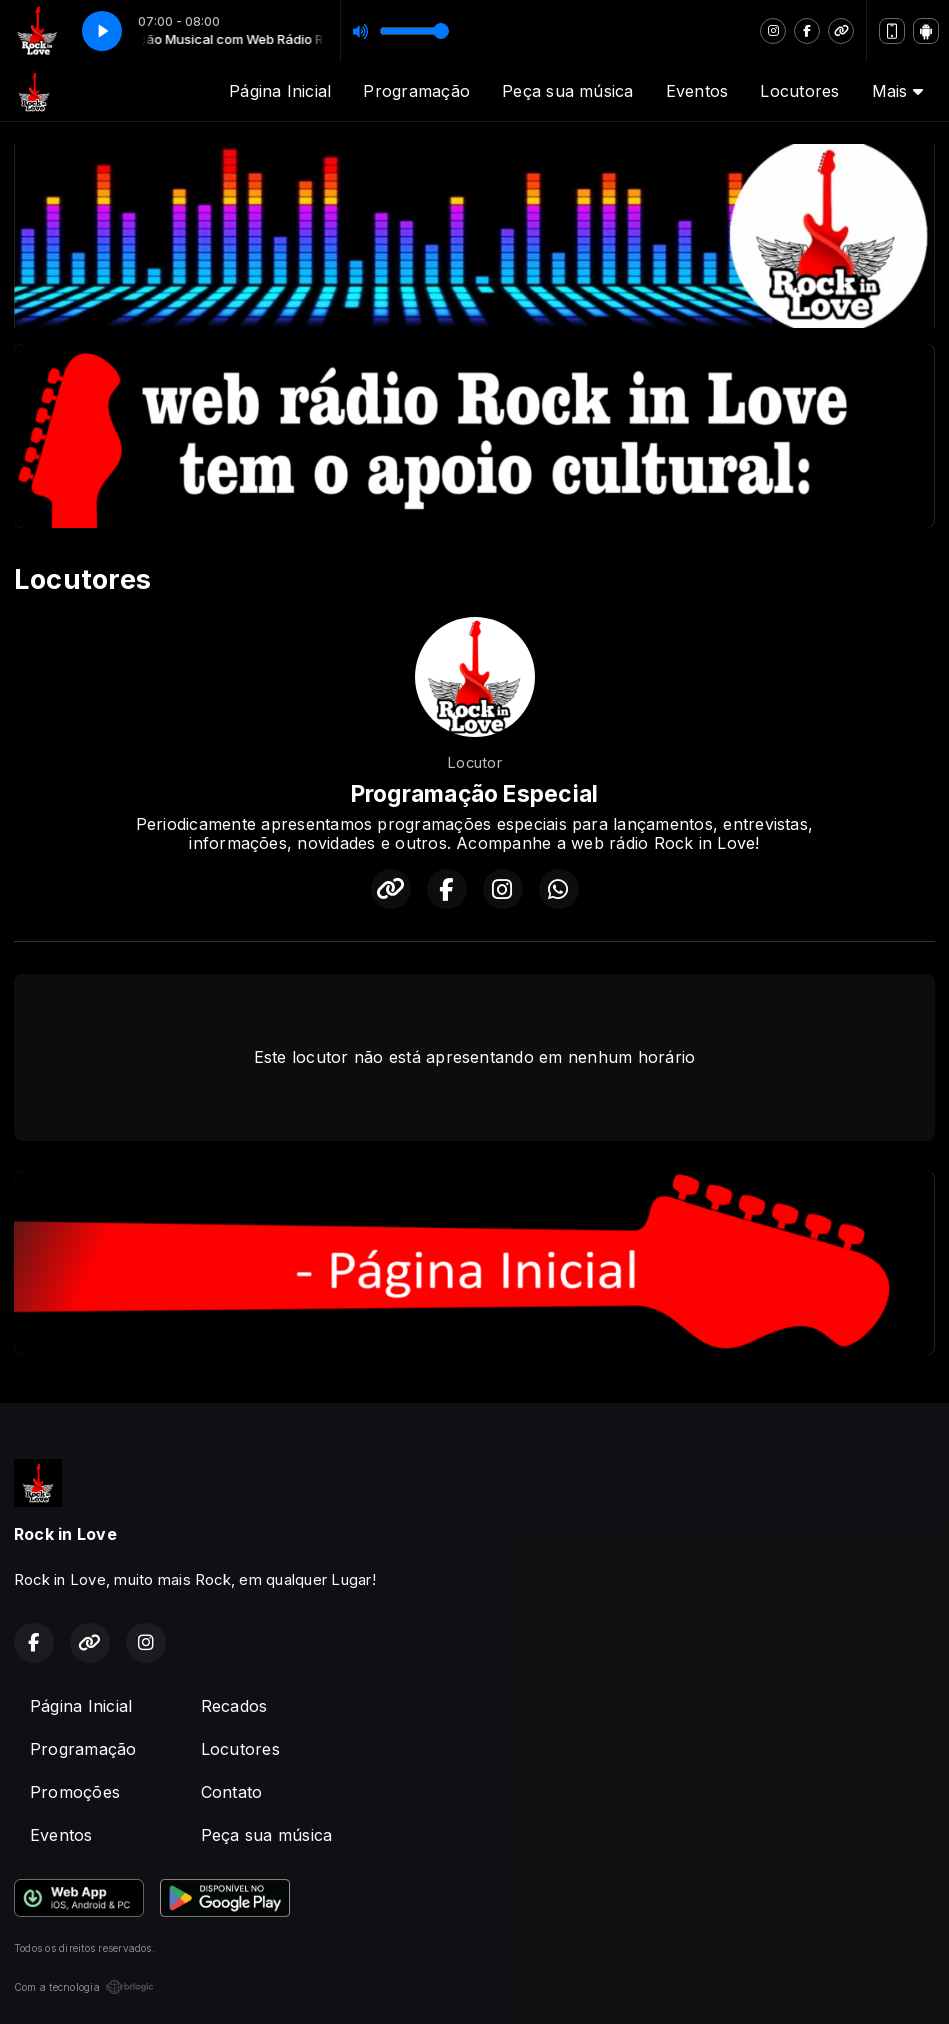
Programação (416, 91)
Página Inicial (280, 91)
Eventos (697, 91)
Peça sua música (568, 91)
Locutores (799, 91)
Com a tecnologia (84, 1987)
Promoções (75, 1792)
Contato (232, 1792)
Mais (897, 91)
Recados (234, 1706)
